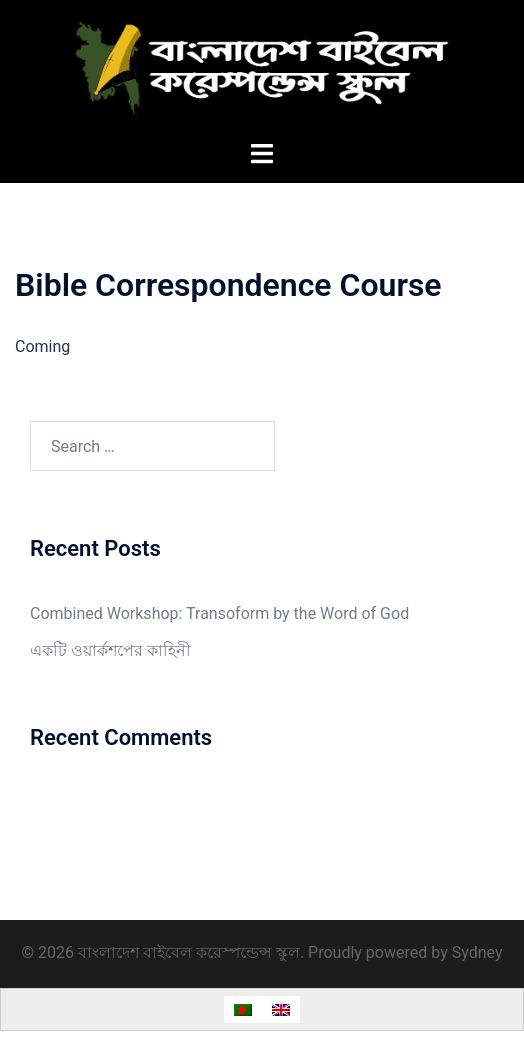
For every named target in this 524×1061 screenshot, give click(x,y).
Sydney (477, 952)
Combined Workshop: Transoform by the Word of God (219, 613)
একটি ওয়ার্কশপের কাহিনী (110, 650)
